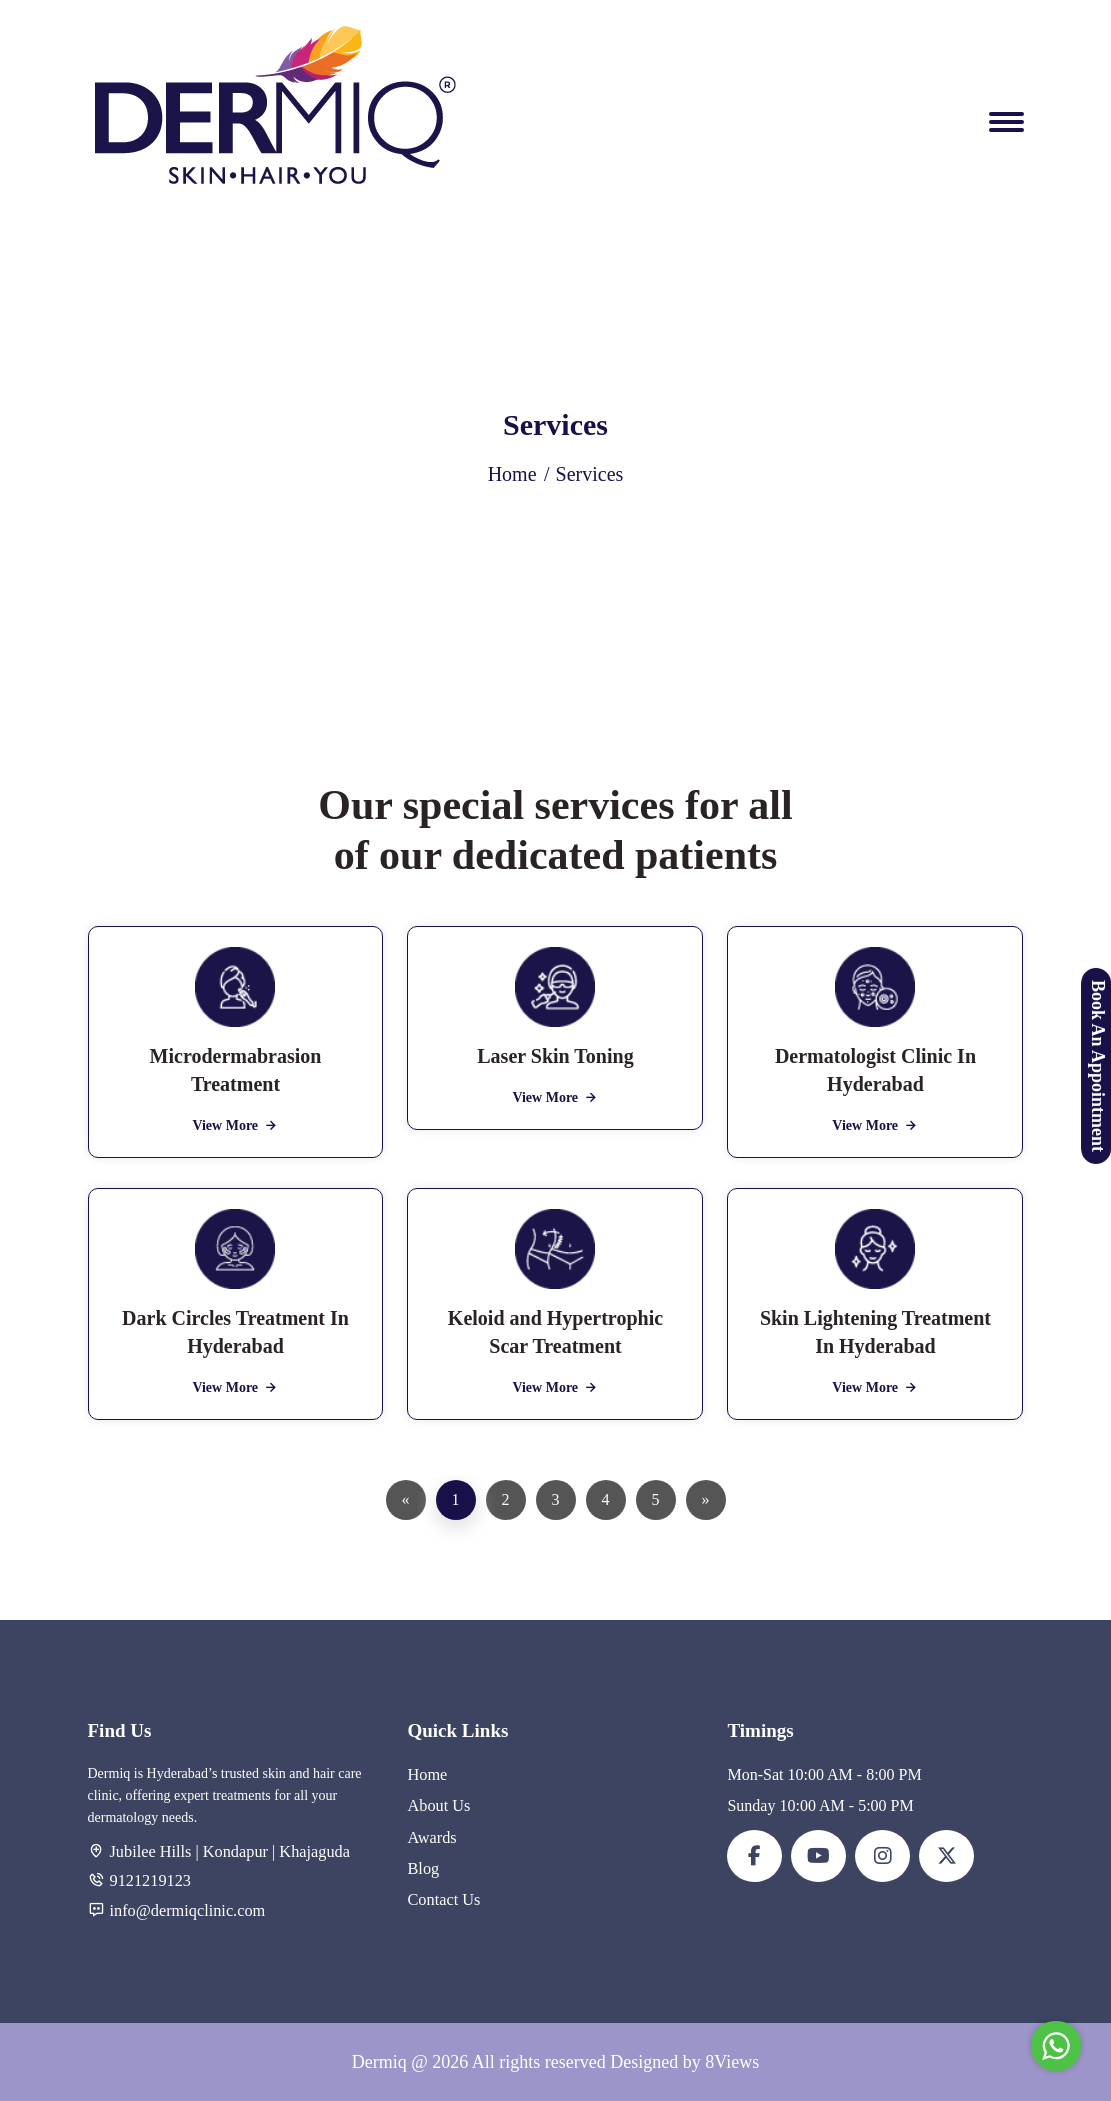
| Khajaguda (307, 1851)
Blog (422, 1867)
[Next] (706, 1500)
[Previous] (406, 1500)
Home (512, 474)
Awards (431, 1836)
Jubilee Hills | (154, 1851)
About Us (438, 1805)
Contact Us (443, 1898)
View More (235, 1125)
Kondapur (235, 1851)
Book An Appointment (1098, 1065)
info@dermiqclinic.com (186, 1909)
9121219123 (150, 1880)
